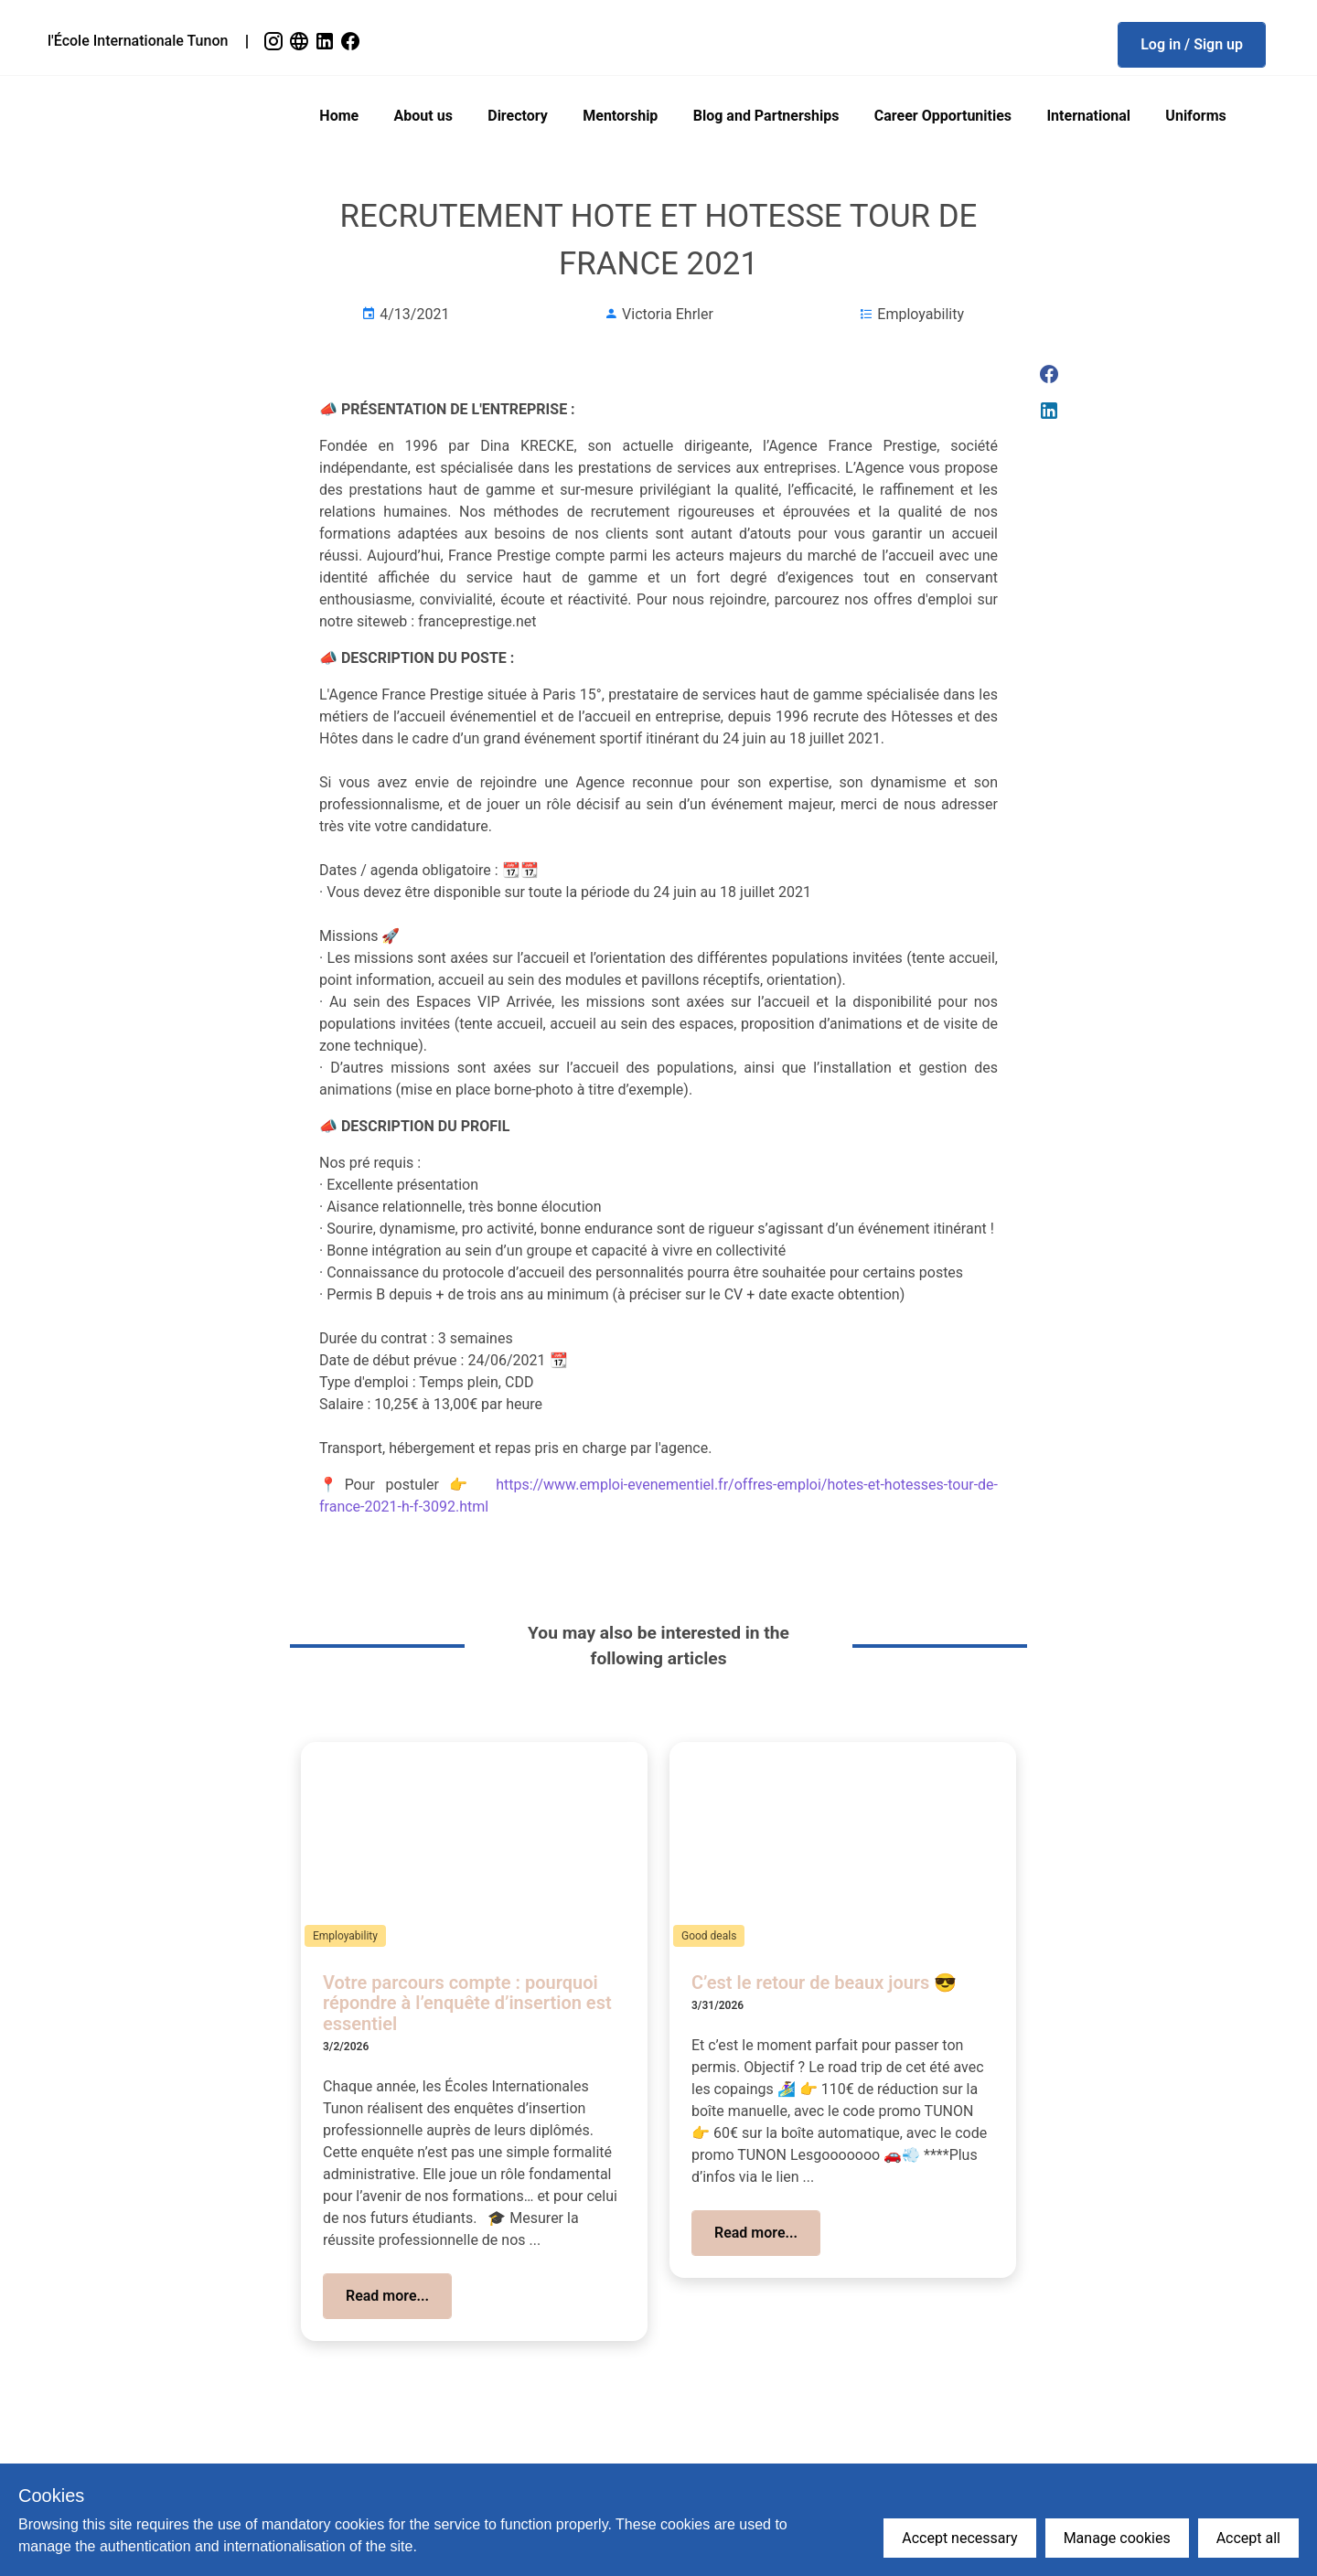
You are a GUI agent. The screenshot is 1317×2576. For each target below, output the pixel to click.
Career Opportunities (943, 115)
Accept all (1248, 2538)
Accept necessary (959, 2538)
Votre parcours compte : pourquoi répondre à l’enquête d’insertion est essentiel (467, 2003)
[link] (275, 41)
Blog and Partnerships (766, 115)
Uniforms (1195, 115)
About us (423, 115)
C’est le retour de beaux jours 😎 (824, 1982)
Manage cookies (1117, 2538)
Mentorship (620, 115)
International (1088, 115)
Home (339, 115)
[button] (1192, 45)
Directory (517, 115)
